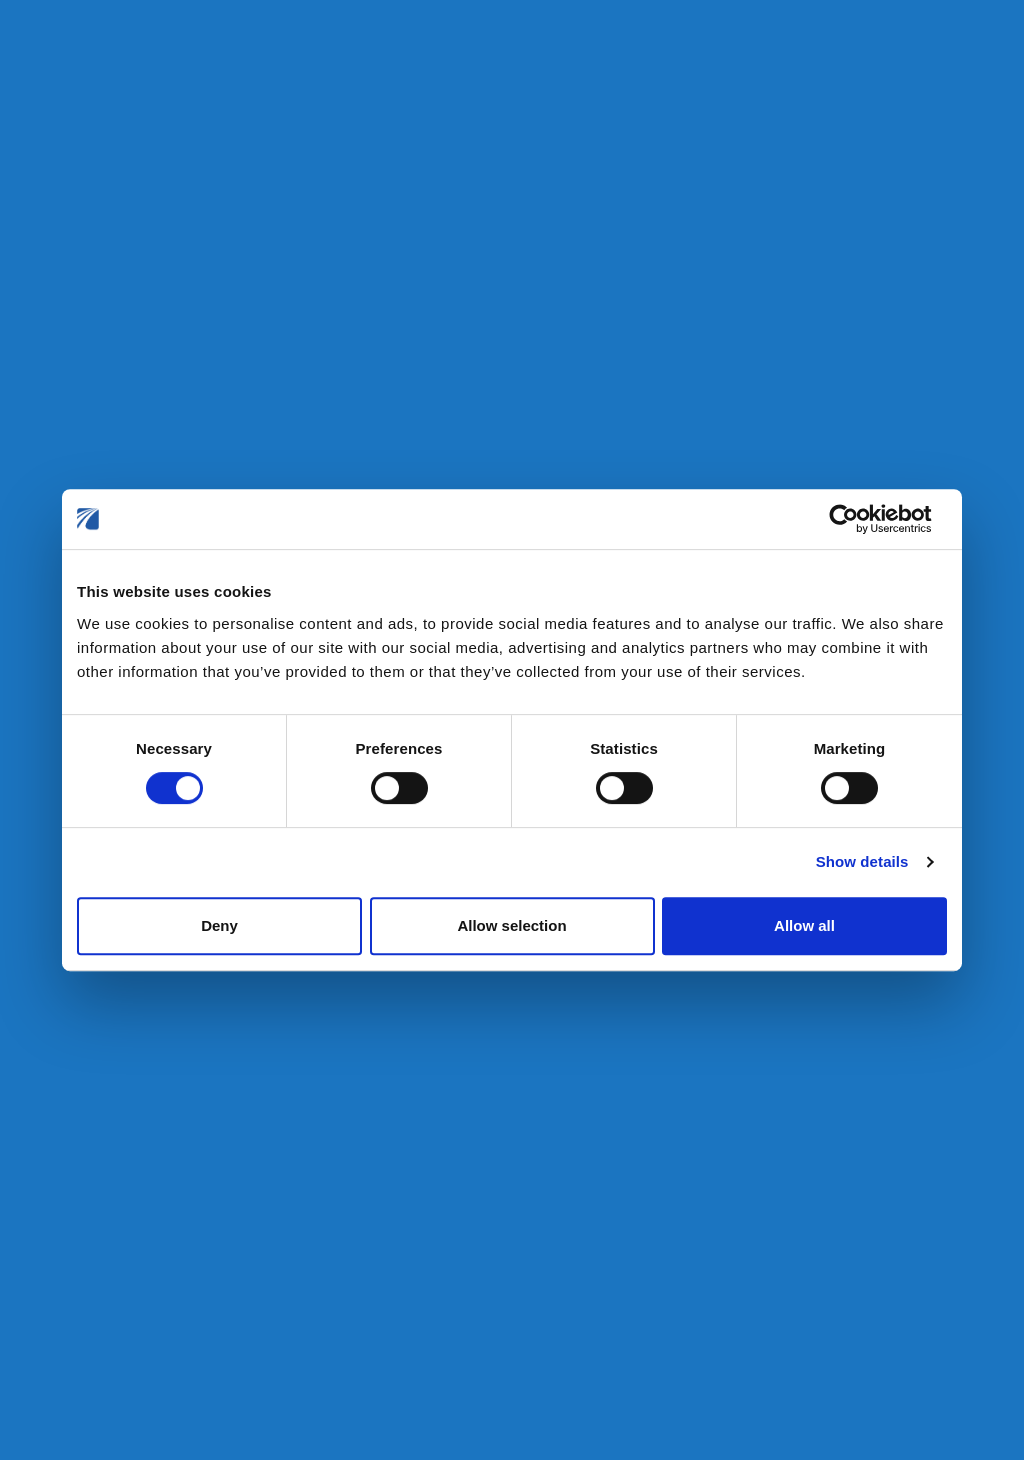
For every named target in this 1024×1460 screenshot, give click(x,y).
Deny (219, 925)
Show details (862, 861)
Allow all (804, 925)
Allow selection (511, 925)
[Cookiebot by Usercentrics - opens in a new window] (859, 519)
